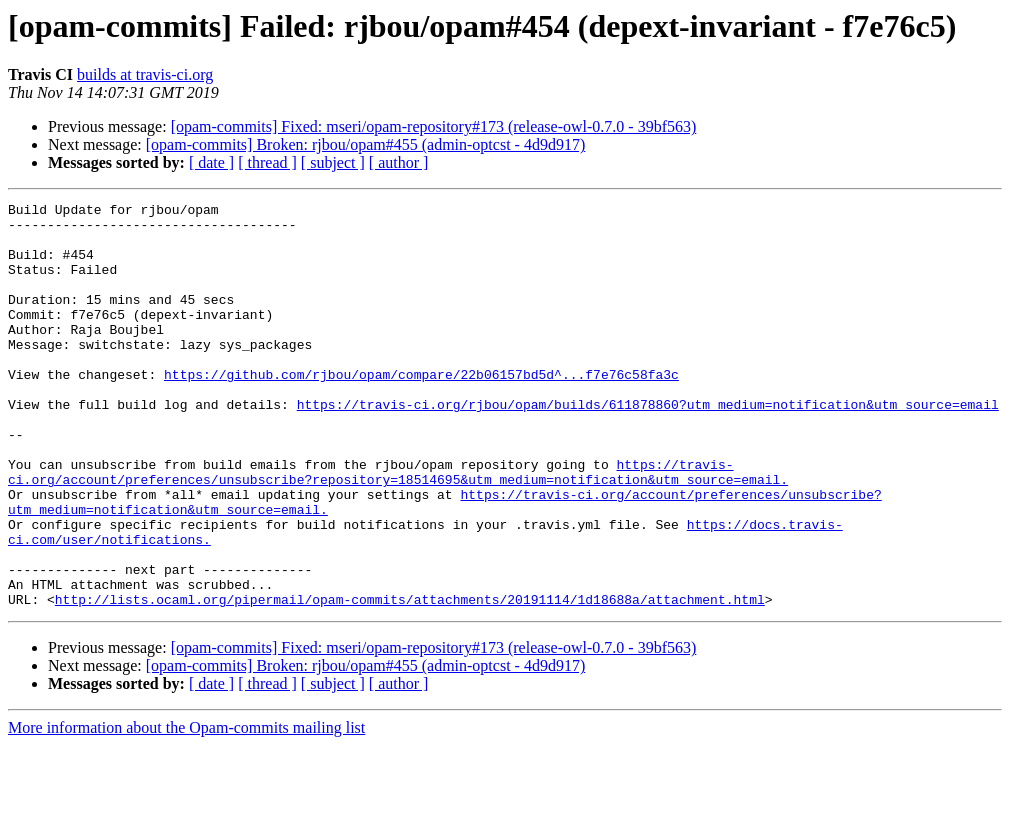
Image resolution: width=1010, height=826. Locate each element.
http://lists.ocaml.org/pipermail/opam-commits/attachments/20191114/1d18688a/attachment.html (410, 680)
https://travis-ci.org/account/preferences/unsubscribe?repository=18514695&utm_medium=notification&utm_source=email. (398, 527)
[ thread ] (267, 162)
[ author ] (399, 162)
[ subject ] (333, 162)
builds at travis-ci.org (145, 74)
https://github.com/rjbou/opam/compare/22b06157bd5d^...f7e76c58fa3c (421, 410)
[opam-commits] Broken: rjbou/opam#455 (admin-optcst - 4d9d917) (365, 144)
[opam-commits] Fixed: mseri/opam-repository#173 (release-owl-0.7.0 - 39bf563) (434, 126)
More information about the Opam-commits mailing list (186, 808)
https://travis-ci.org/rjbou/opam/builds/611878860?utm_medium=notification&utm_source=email (648, 446)
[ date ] (211, 162)
